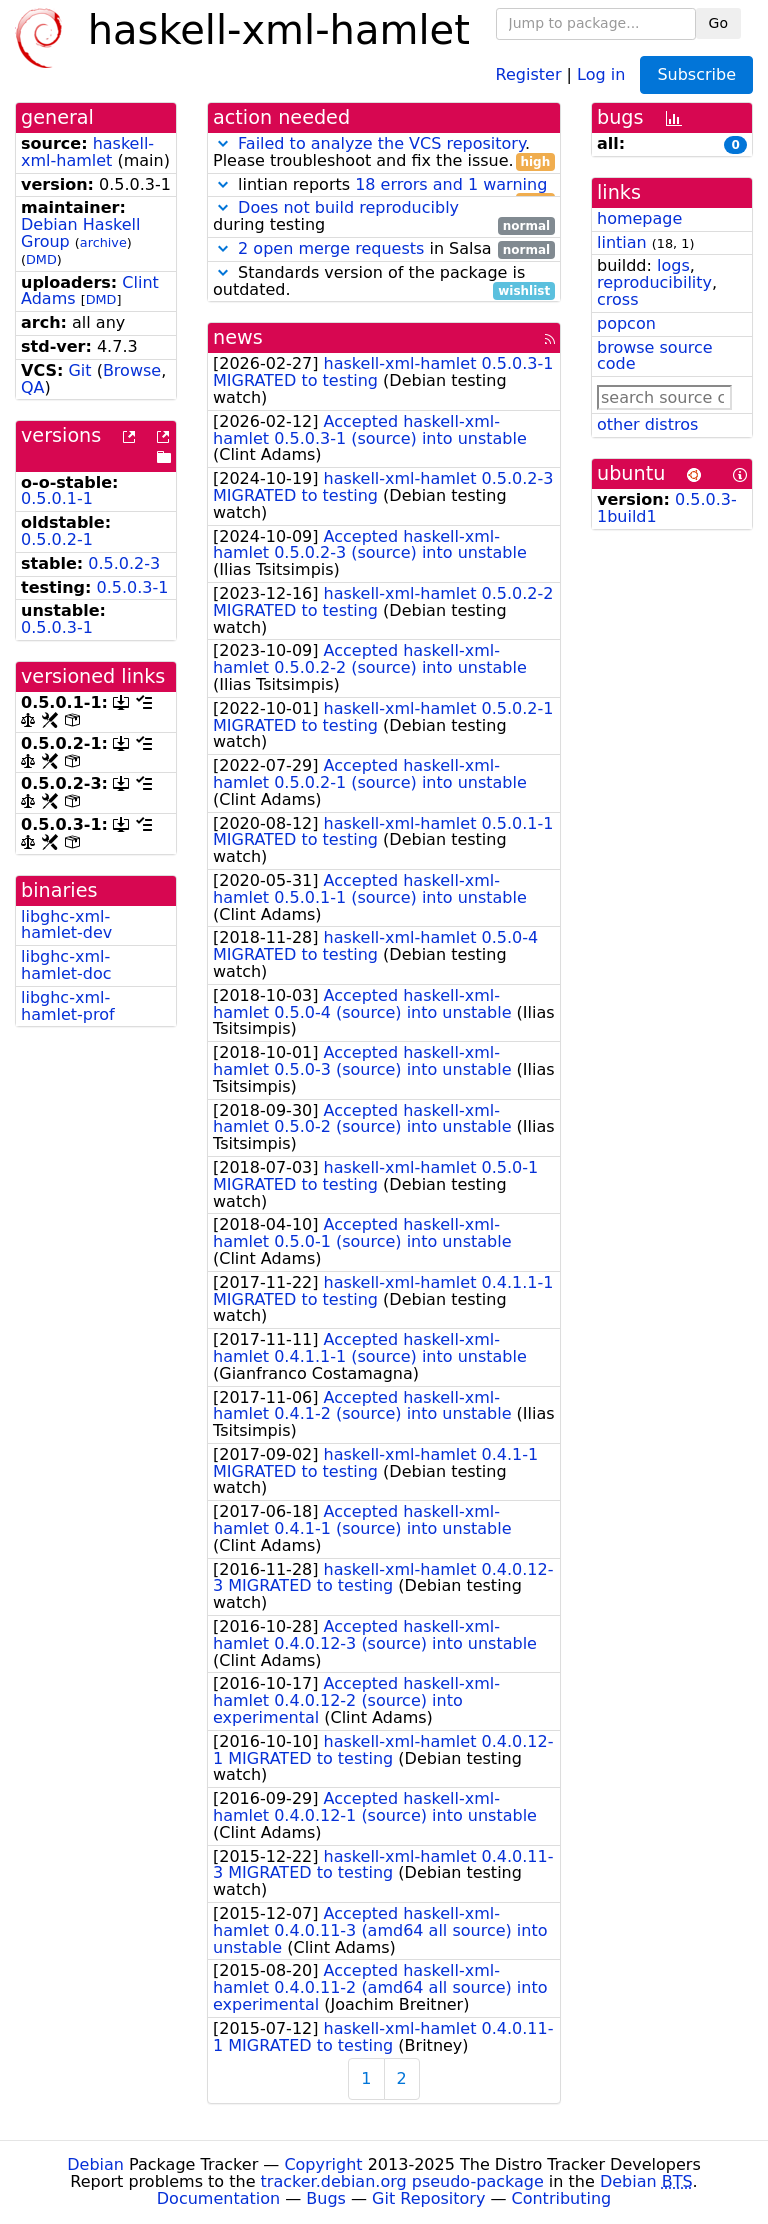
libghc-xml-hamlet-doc (66, 965)
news (238, 337)
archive (103, 242)
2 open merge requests (331, 248)
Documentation (218, 2198)
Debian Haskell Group (80, 233)
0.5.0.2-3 (124, 563)
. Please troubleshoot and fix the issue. (384, 153)
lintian (622, 242)
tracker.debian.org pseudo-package (402, 2181)
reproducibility (654, 282)
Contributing (562, 2198)
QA (33, 387)
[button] (223, 143)
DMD (41, 259)
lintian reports (384, 185)
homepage (639, 218)
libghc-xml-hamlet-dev (66, 925)
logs (673, 265)
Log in (601, 73)
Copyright (323, 2164)
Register (529, 73)
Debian (95, 2164)
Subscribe (696, 74)
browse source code (655, 356)
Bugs (326, 2198)
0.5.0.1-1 (57, 498)
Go (718, 23)
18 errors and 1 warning (451, 184)
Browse (132, 370)
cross (617, 299)
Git (79, 370)
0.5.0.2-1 (57, 539)
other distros (647, 424)
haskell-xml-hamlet (87, 152)
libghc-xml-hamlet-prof (68, 1006)
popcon (626, 323)
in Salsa (384, 249)
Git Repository (428, 2198)
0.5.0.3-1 (133, 587)
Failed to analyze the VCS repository (381, 143)
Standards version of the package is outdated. (384, 282)
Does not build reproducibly (348, 207)
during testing (384, 217)
